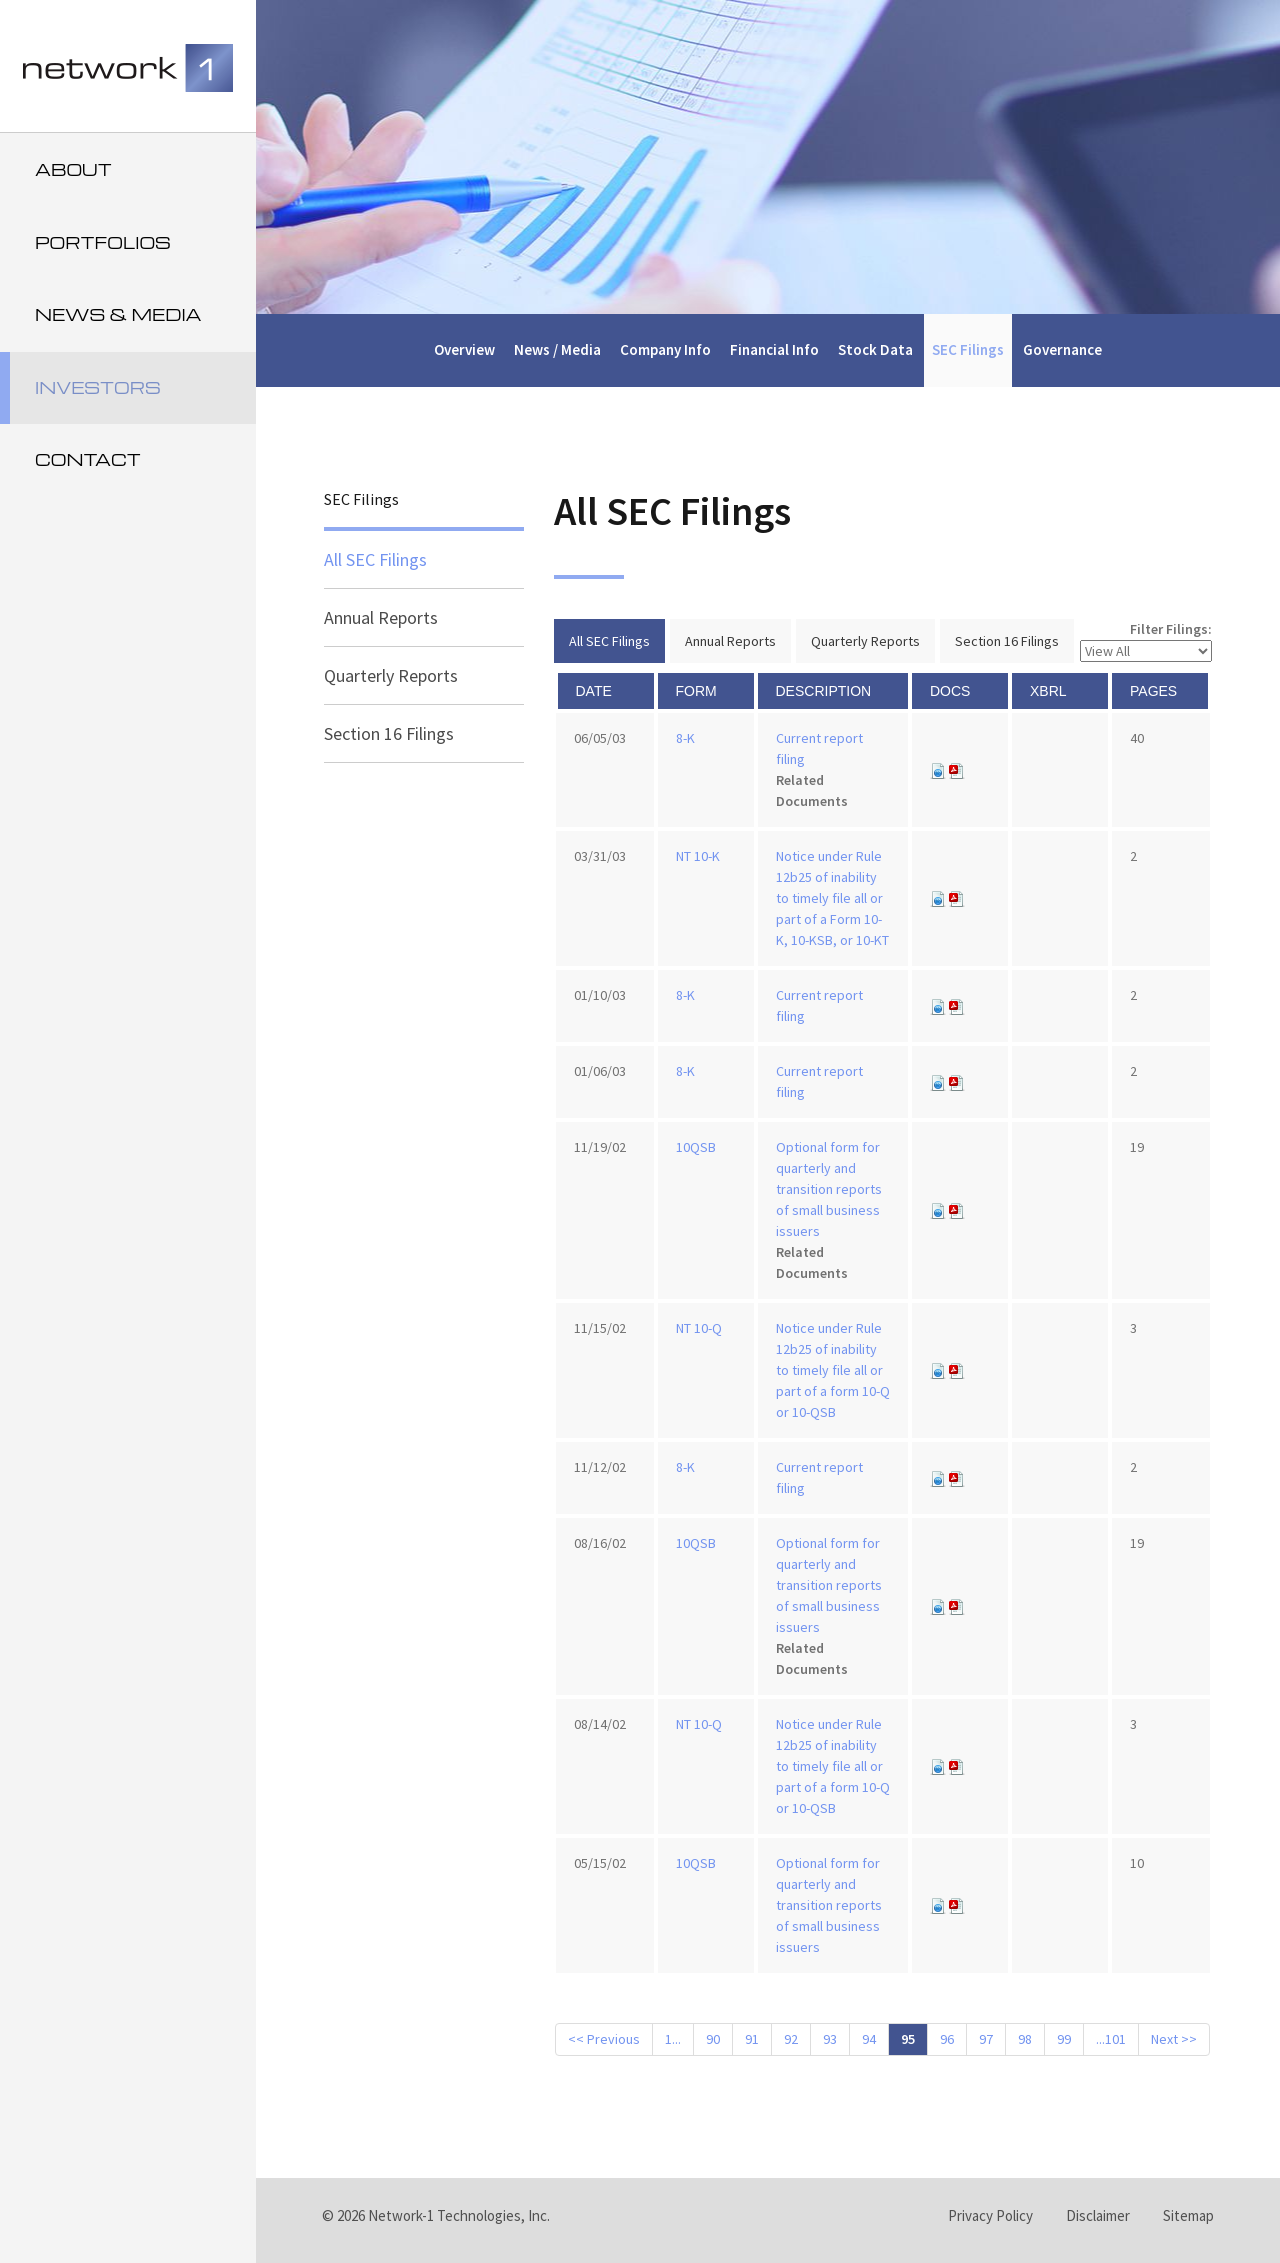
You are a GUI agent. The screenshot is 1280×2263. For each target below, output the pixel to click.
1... (673, 2039)
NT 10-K (698, 856)
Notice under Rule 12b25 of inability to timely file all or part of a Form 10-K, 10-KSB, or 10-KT (832, 898)
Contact (88, 459)
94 (869, 2039)
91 (752, 2039)
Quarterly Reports (391, 675)
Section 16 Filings (389, 733)
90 (713, 2039)
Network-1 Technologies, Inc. (459, 2215)
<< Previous (604, 2039)
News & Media (118, 314)
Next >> (1174, 2039)
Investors (98, 387)
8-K (685, 738)
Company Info (665, 349)
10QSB (696, 1147)
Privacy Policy (990, 2215)
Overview (464, 349)
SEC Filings (968, 349)
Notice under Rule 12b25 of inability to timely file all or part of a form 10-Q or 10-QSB (833, 1370)
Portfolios (103, 242)
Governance (1062, 349)
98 (1025, 2039)
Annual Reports (381, 617)
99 (1064, 2039)
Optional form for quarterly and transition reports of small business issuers (829, 1189)
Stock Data (875, 349)
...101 (1111, 2039)
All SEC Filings (375, 559)
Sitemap (1188, 2215)
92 (791, 2039)
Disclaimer (1098, 2215)
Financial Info (774, 349)
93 (830, 2039)
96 (947, 2039)
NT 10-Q (699, 1328)
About (73, 169)
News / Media (557, 349)
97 (986, 2039)
